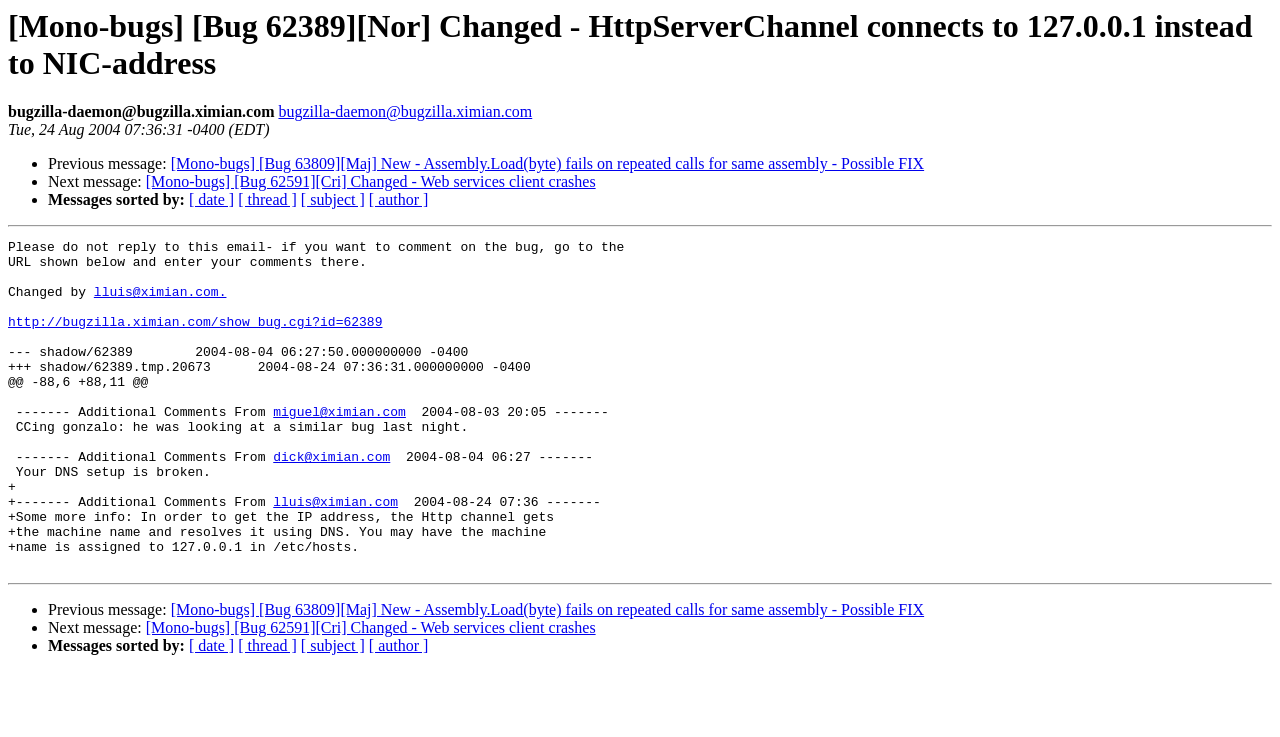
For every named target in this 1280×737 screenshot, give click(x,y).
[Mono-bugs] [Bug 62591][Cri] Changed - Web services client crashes (371, 181)
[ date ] (211, 199)
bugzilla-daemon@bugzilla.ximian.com (405, 111)
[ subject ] (333, 199)
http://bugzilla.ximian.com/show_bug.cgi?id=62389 (195, 339)
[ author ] (399, 199)
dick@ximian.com (331, 501)
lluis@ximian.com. (160, 303)
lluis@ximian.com (335, 555)
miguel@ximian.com (339, 447)
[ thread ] (267, 199)
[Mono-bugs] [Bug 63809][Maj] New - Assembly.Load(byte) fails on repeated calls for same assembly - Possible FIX (547, 163)
